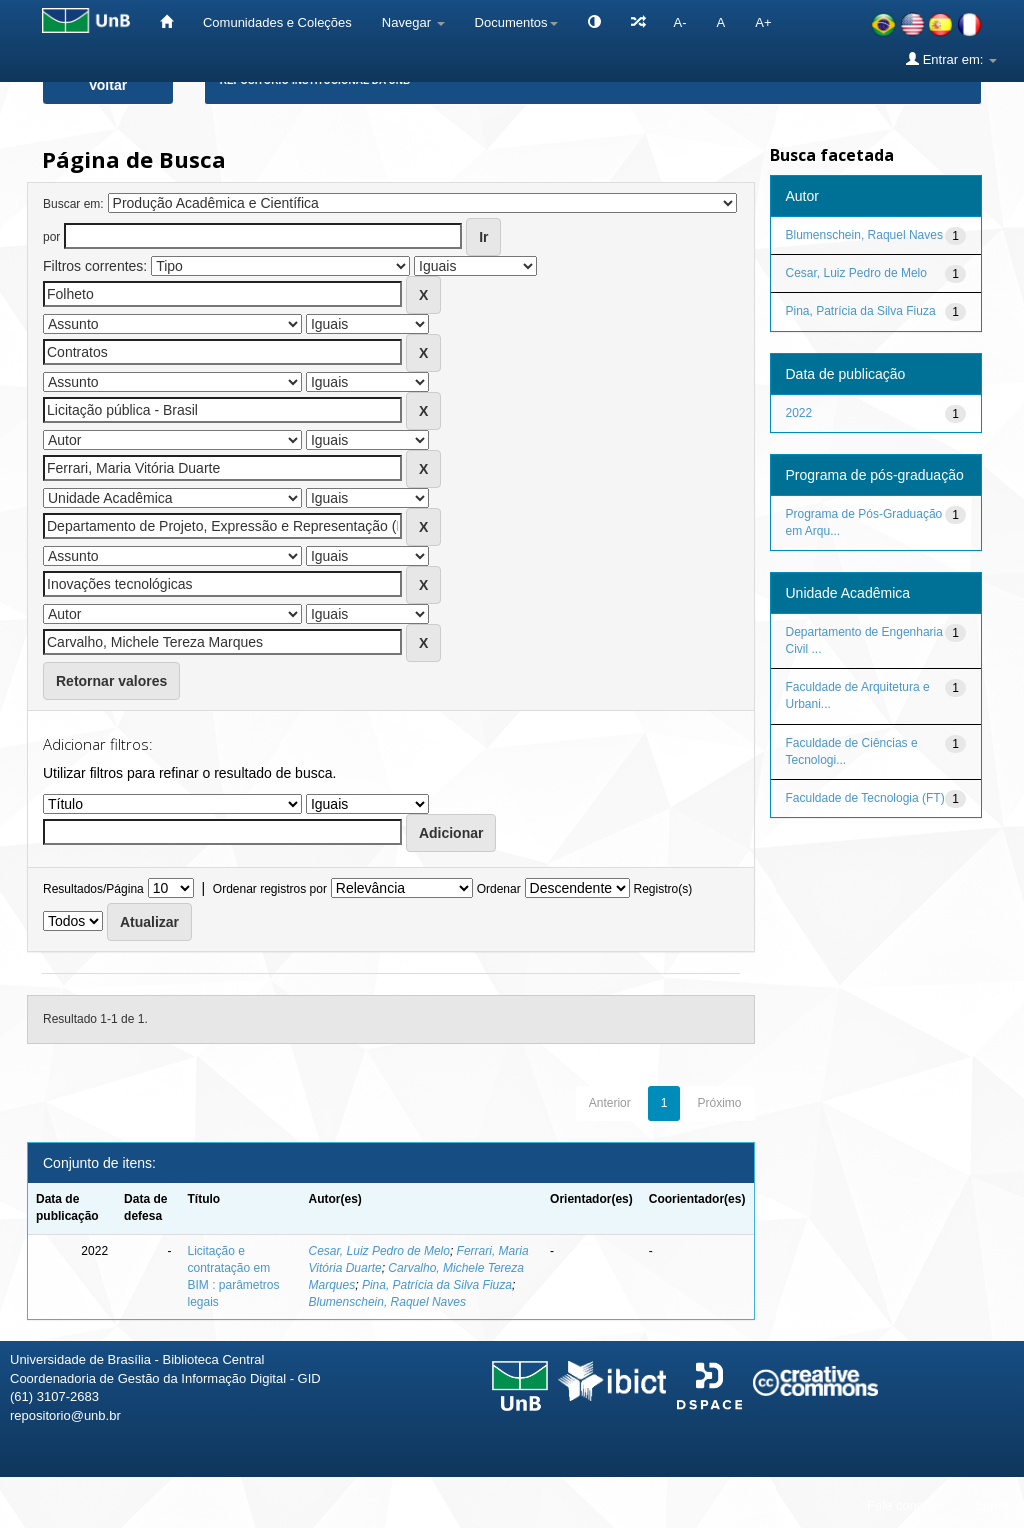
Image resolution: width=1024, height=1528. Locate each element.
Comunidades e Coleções (277, 22)
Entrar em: (951, 59)
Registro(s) (662, 889)
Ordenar (499, 889)
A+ (763, 22)
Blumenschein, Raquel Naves (387, 1302)
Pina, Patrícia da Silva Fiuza (437, 1285)
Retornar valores (111, 681)
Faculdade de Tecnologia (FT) (865, 798)
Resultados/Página (93, 889)
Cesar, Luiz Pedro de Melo (379, 1251)
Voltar (108, 85)
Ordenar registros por (270, 889)
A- (680, 22)
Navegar (413, 22)
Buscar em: (73, 204)
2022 (799, 413)
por (51, 237)
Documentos (516, 22)
